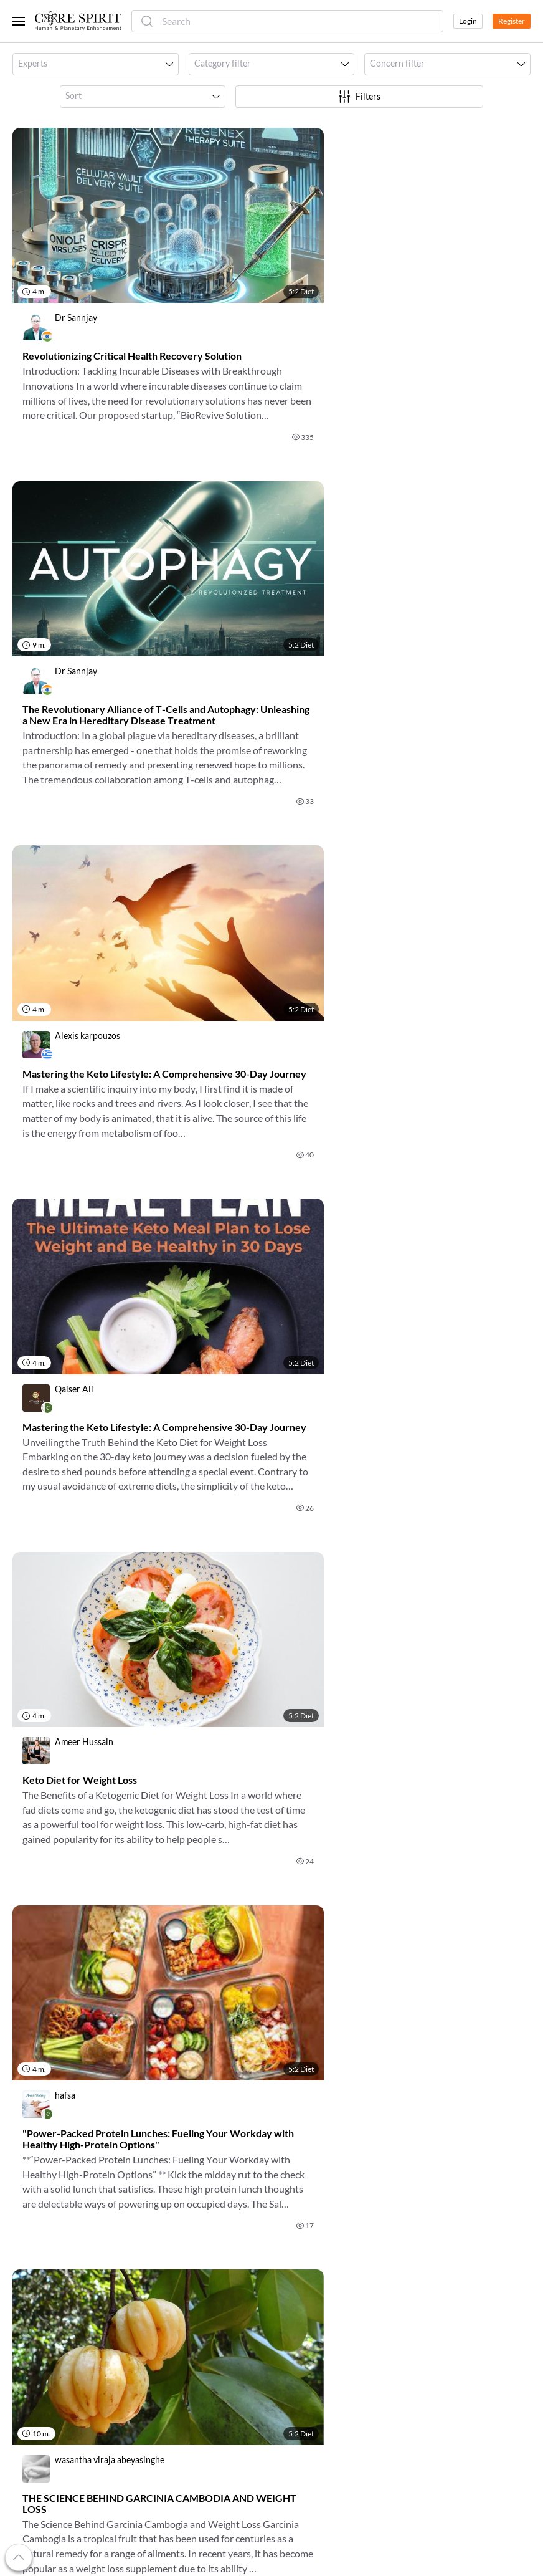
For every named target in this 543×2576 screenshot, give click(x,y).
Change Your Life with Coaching (319, 2350)
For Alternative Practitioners (200, 2270)
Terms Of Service (441, 2255)
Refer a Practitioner (50, 2315)
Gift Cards (32, 2300)
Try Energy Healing (313, 2385)
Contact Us (429, 2285)
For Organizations (179, 2285)
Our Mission (36, 2255)
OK (368, 2160)
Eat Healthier (302, 2315)
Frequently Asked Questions (462, 2240)
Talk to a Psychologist (318, 2330)
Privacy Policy (436, 2270)
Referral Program (46, 2285)
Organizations (171, 2315)
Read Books (298, 2255)
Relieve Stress (302, 2285)
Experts (159, 2300)
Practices (162, 2360)
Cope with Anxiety (312, 2300)
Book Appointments (314, 2270)
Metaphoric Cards (179, 2345)
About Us (30, 2240)
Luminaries (165, 2330)
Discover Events (307, 2240)
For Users (163, 2240)
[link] (137, 291)
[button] (95, 64)
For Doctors (168, 2255)
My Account (36, 2270)
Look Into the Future (315, 2370)
